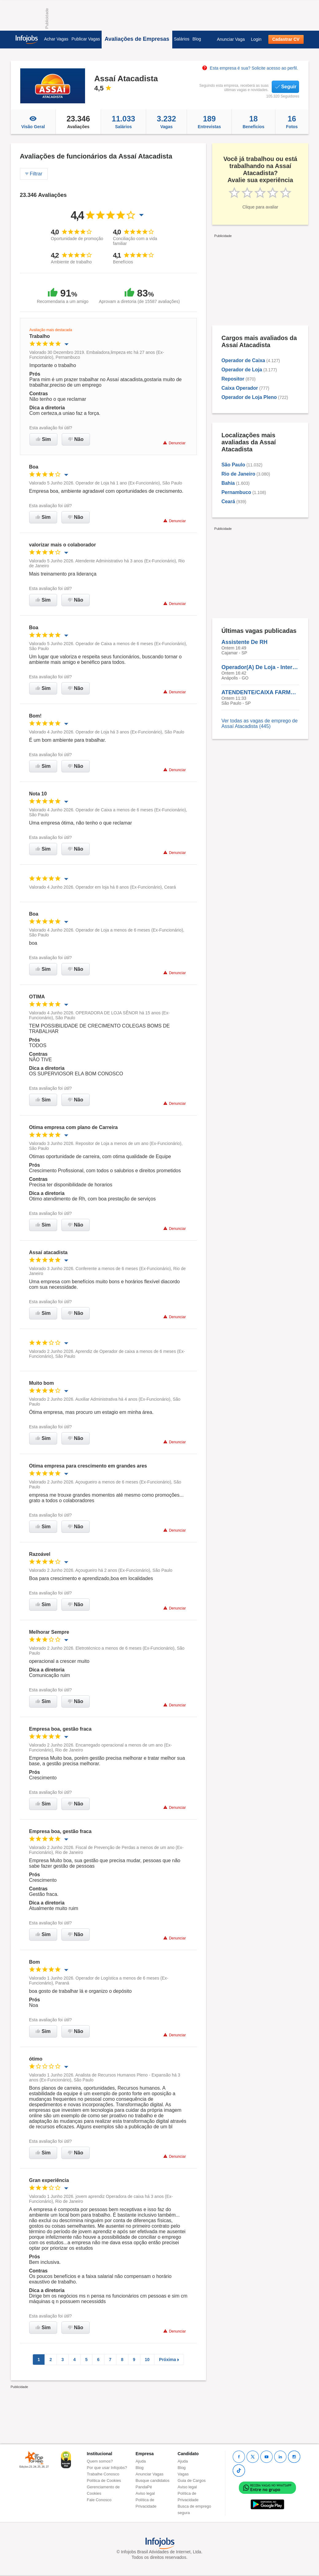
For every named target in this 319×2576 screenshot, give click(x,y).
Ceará (228, 501)
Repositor (232, 378)
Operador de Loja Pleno (249, 397)
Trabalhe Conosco (103, 2474)
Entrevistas (209, 121)
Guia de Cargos (192, 2480)
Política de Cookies (104, 2480)
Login (256, 39)
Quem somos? (100, 2461)
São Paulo (233, 464)
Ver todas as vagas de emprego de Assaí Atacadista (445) (259, 723)
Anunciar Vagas (150, 2474)
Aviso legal (145, 2493)
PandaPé (144, 2487)
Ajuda (141, 2461)
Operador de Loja (241, 369)
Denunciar (174, 443)
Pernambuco (236, 492)
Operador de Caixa (243, 360)
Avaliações (78, 121)
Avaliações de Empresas (137, 39)
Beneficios (253, 121)
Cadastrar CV (286, 39)
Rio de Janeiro (238, 474)
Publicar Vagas (86, 38)
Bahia (228, 483)
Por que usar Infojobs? (107, 2467)
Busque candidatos (153, 2480)
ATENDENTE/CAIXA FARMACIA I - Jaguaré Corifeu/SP (260, 692)
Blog (197, 38)
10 (147, 2359)
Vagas (166, 121)
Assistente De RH (244, 642)
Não (76, 439)
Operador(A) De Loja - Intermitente (260, 667)
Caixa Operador (239, 388)
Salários (181, 38)
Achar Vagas (56, 38)
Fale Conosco (99, 2500)
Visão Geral (33, 121)
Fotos (292, 121)
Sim (43, 439)
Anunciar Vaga (231, 39)
